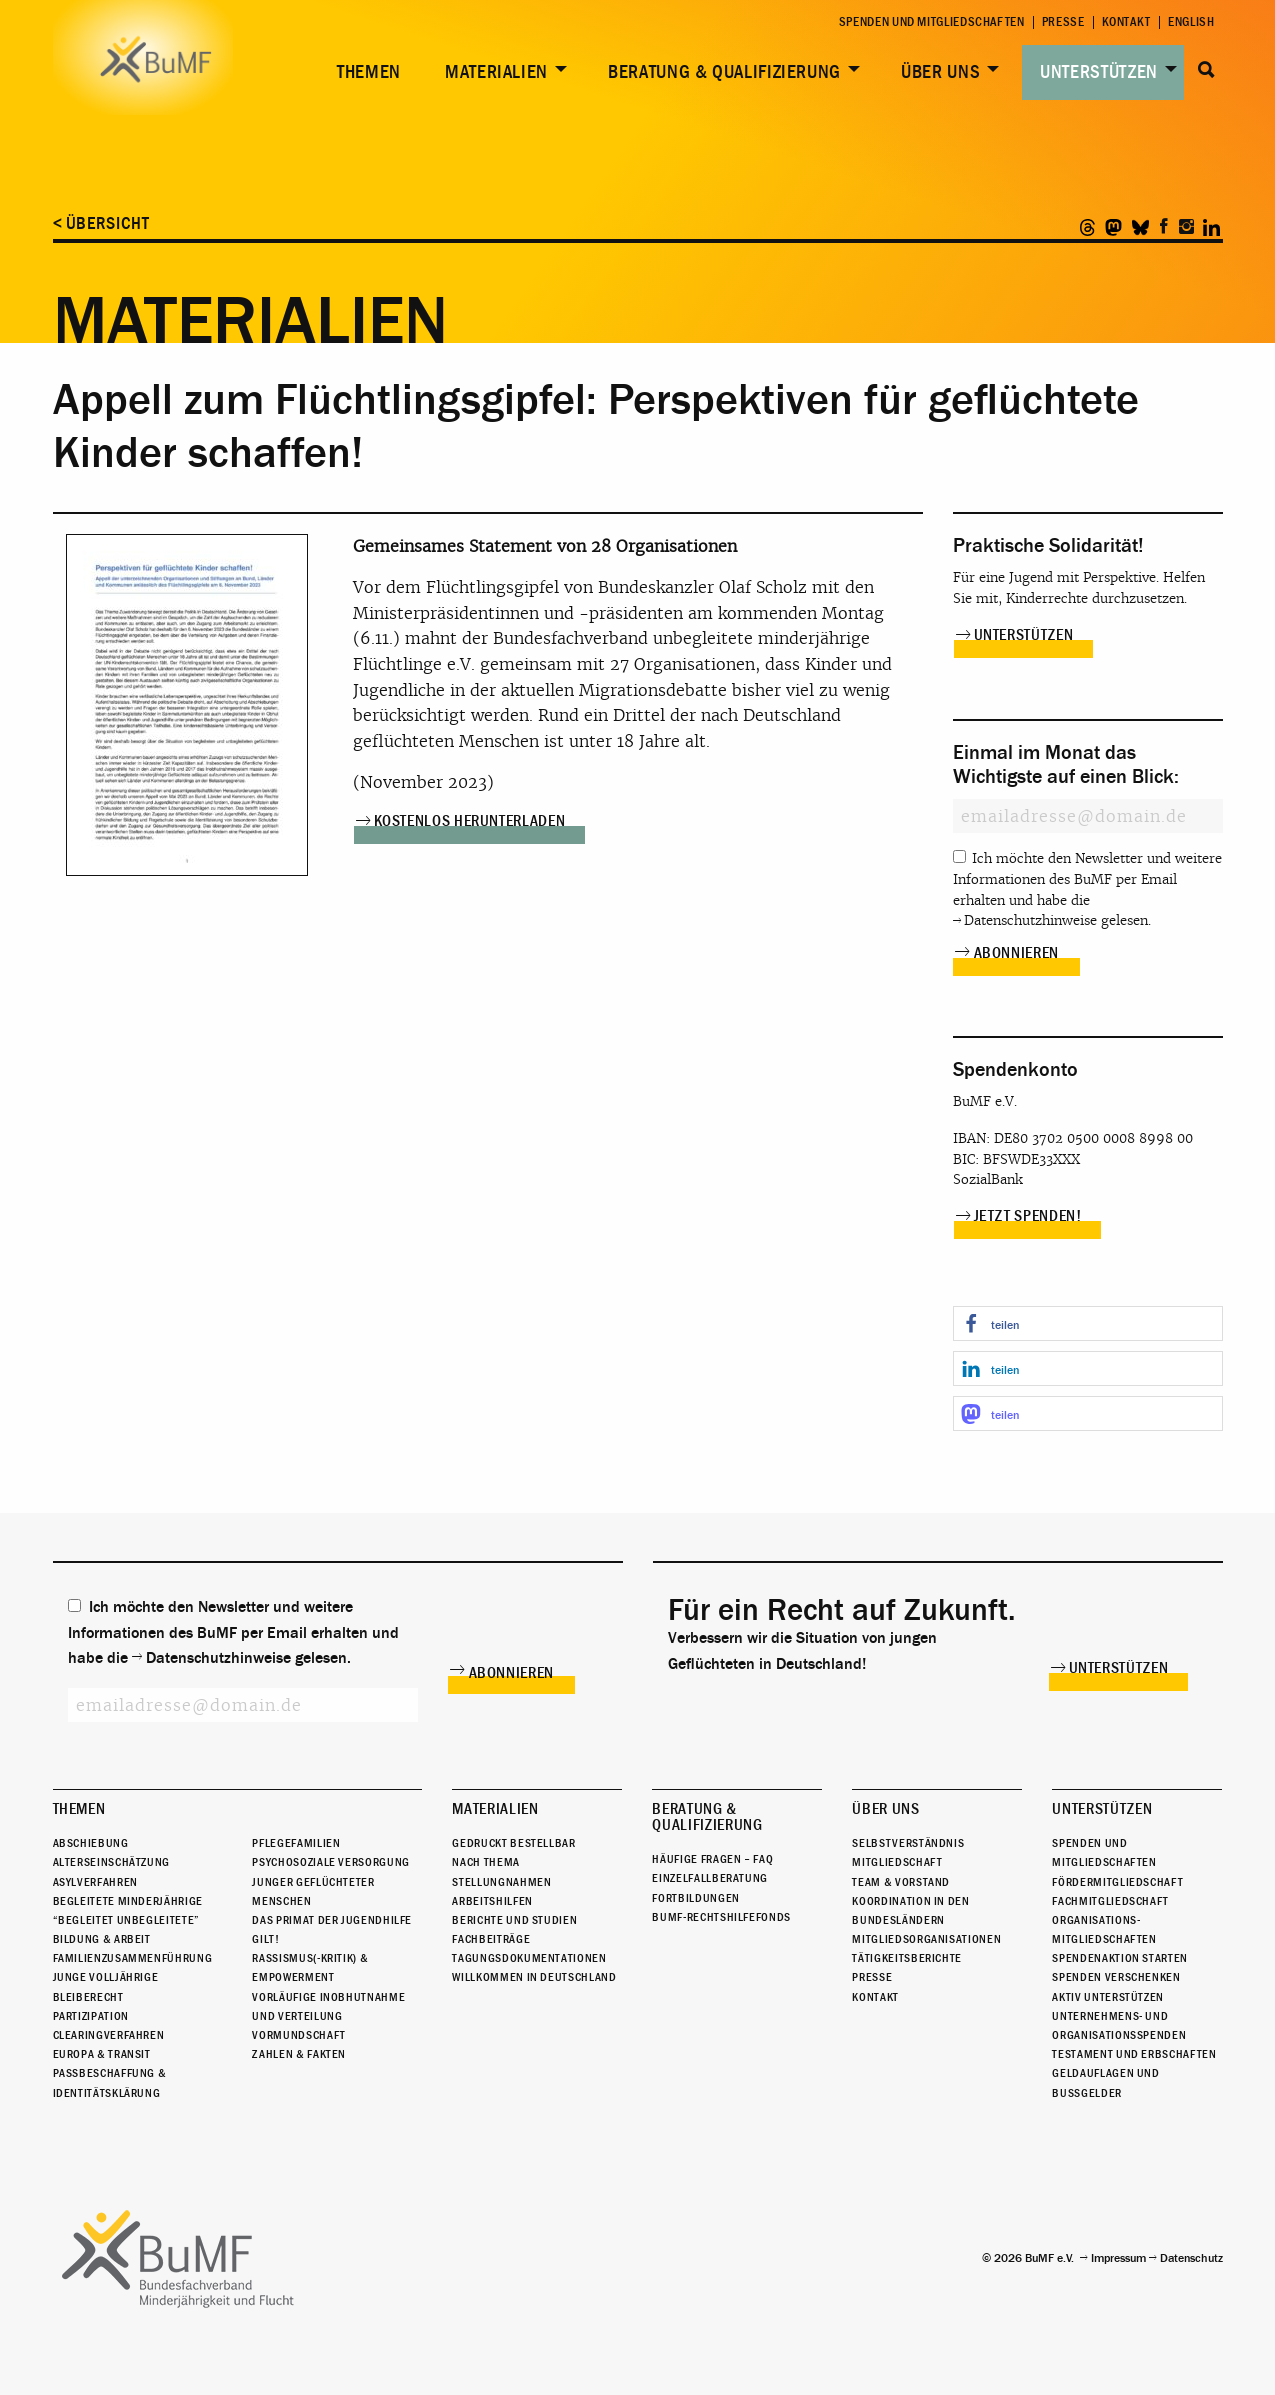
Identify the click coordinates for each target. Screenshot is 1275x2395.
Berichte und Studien (514, 1920)
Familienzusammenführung (133, 1958)
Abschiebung (91, 1843)
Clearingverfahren (109, 2035)
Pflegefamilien (296, 1843)
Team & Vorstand (901, 1882)
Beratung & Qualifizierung (724, 72)
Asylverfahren (95, 1882)
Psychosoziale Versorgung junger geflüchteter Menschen (330, 1881)
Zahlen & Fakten (299, 2054)
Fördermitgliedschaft (1117, 1882)
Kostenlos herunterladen (470, 821)
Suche (1207, 70)
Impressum (1118, 2258)
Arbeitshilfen (492, 1901)
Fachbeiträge (491, 1939)
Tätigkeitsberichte (907, 1958)
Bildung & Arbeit (102, 1939)
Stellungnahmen (501, 1882)
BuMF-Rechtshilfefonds (721, 1917)
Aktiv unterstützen (1108, 1997)
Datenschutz (1191, 2258)
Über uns (940, 72)
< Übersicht (101, 223)
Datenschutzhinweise (1030, 920)
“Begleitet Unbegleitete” (126, 1920)
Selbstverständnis (908, 1843)
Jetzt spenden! (1028, 1216)
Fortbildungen (695, 1898)
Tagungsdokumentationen (529, 1958)
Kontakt (1126, 22)
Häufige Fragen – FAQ (712, 1859)
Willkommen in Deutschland (534, 1978)
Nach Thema (485, 1862)
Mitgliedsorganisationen (926, 1939)
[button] (1088, 1323)
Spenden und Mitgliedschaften (932, 22)
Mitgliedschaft (897, 1862)
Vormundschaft (298, 2035)
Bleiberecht (88, 1997)
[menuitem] (365, 72)
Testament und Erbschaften (1134, 2054)
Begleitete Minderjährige (128, 1901)
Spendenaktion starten (1119, 1958)
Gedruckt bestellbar (513, 1843)
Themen (369, 72)
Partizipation (91, 2016)
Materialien (496, 72)
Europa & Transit (102, 2054)
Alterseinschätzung (112, 1862)
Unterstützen (1099, 72)
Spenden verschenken (1116, 1978)
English (1191, 22)
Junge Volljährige (106, 1978)
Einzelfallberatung (710, 1878)
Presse (1063, 22)
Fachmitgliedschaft (1110, 1901)
